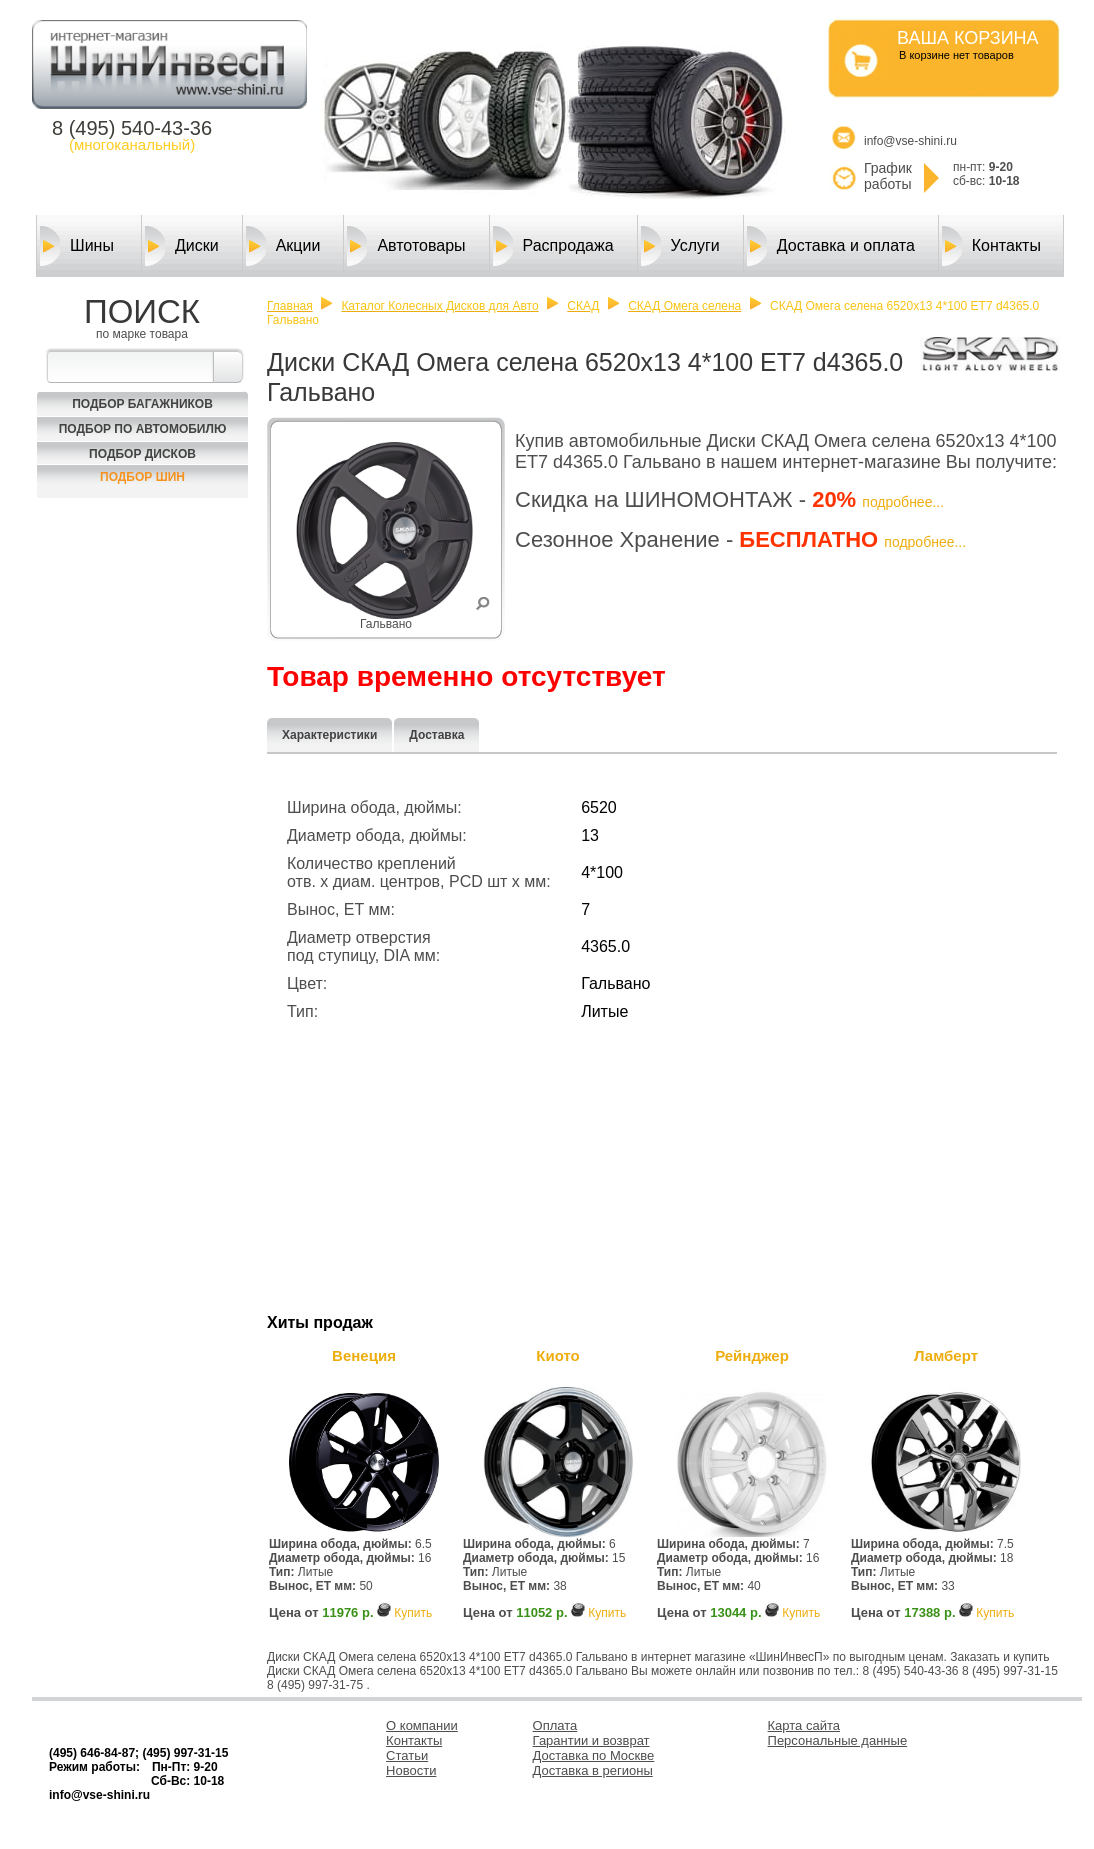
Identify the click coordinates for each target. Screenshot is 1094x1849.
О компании (422, 1725)
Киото (557, 1355)
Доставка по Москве (594, 1755)
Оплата (555, 1725)
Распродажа (553, 246)
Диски (182, 246)
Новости (411, 1770)
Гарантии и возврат (591, 1740)
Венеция (364, 1355)
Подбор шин (142, 477)
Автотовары (406, 246)
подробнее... (903, 502)
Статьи (407, 1755)
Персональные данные (838, 1740)
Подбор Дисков (142, 454)
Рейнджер (752, 1355)
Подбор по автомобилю (143, 429)
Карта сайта (804, 1725)
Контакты (991, 246)
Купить (413, 1613)
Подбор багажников (142, 404)
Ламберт (946, 1355)
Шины (77, 246)
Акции (283, 246)
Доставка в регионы (593, 1770)
